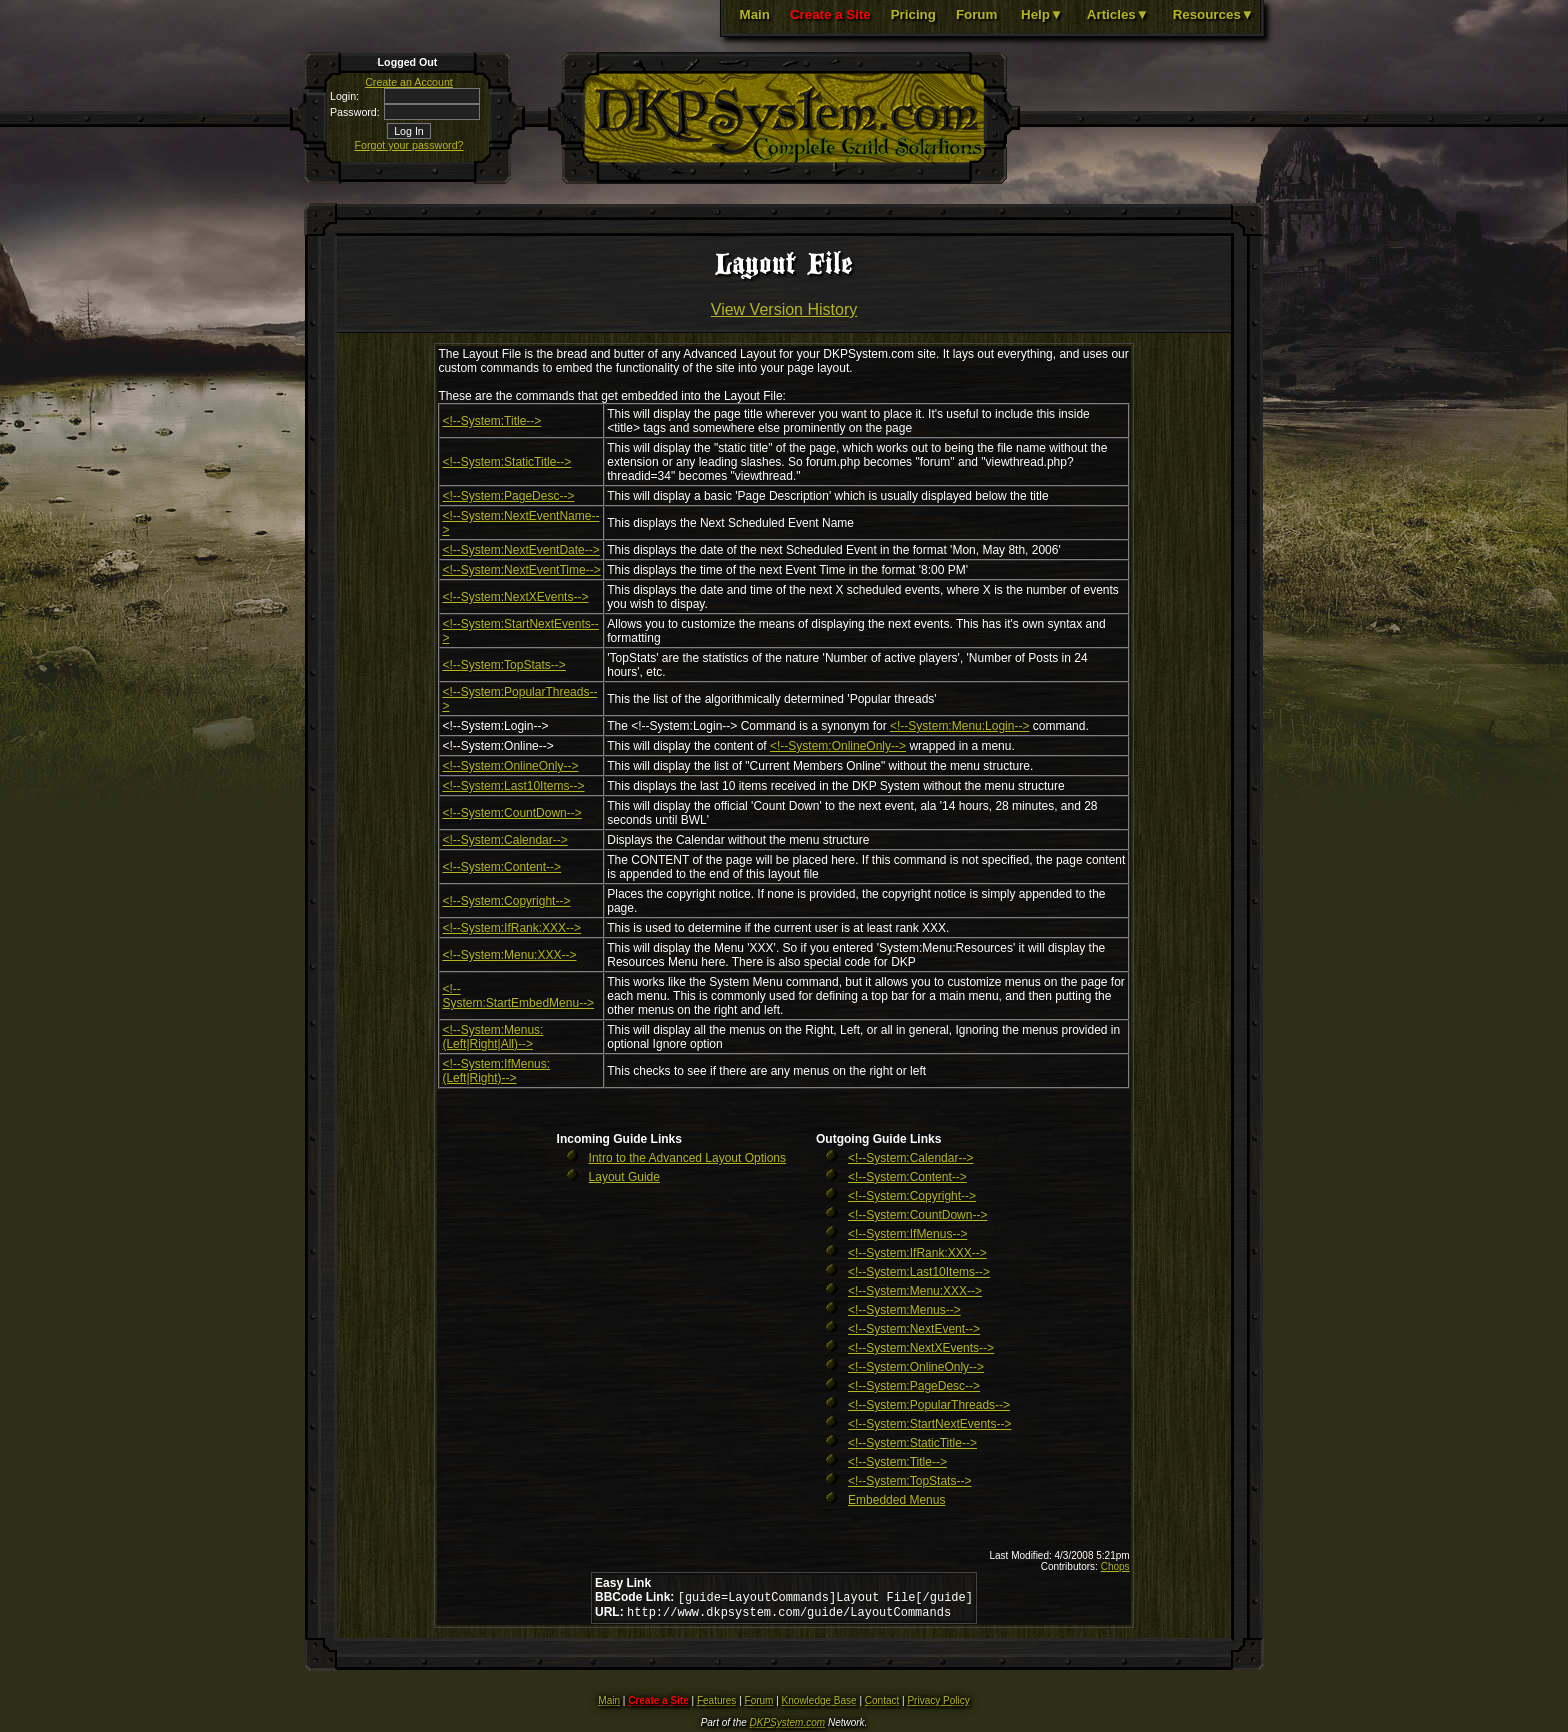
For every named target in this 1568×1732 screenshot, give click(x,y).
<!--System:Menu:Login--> (959, 726)
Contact (882, 1704)
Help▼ (1042, 14)
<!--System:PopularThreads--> (929, 1405)
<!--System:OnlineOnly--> (838, 746)
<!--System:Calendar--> (504, 840)
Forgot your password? (409, 145)
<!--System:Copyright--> (506, 901)
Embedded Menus (896, 1500)
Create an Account (409, 82)
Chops (1115, 1566)
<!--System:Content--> (501, 867)
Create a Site (830, 14)
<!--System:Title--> (491, 421)
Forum (976, 14)
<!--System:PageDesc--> (508, 496)
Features (716, 1704)
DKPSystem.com (788, 1726)
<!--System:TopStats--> (503, 665)
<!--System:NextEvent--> (914, 1329)
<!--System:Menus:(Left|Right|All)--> (492, 1037)
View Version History (784, 309)
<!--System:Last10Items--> (513, 786)
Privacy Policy (938, 1704)
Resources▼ (1213, 14)
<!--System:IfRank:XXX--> (511, 928)
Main (755, 14)
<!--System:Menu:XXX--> (509, 955)
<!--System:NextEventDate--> (520, 550)
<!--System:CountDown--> (511, 813)
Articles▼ (1118, 14)
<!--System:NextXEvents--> (515, 597)
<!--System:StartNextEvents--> (929, 1424)
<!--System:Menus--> (904, 1310)
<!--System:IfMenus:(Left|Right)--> (496, 1071)
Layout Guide (624, 1177)
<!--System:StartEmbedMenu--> (518, 996)
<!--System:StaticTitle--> (506, 462)
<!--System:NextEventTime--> (521, 570)
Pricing (913, 14)
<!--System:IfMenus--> (907, 1234)
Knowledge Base (819, 1704)
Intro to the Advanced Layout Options (687, 1158)
